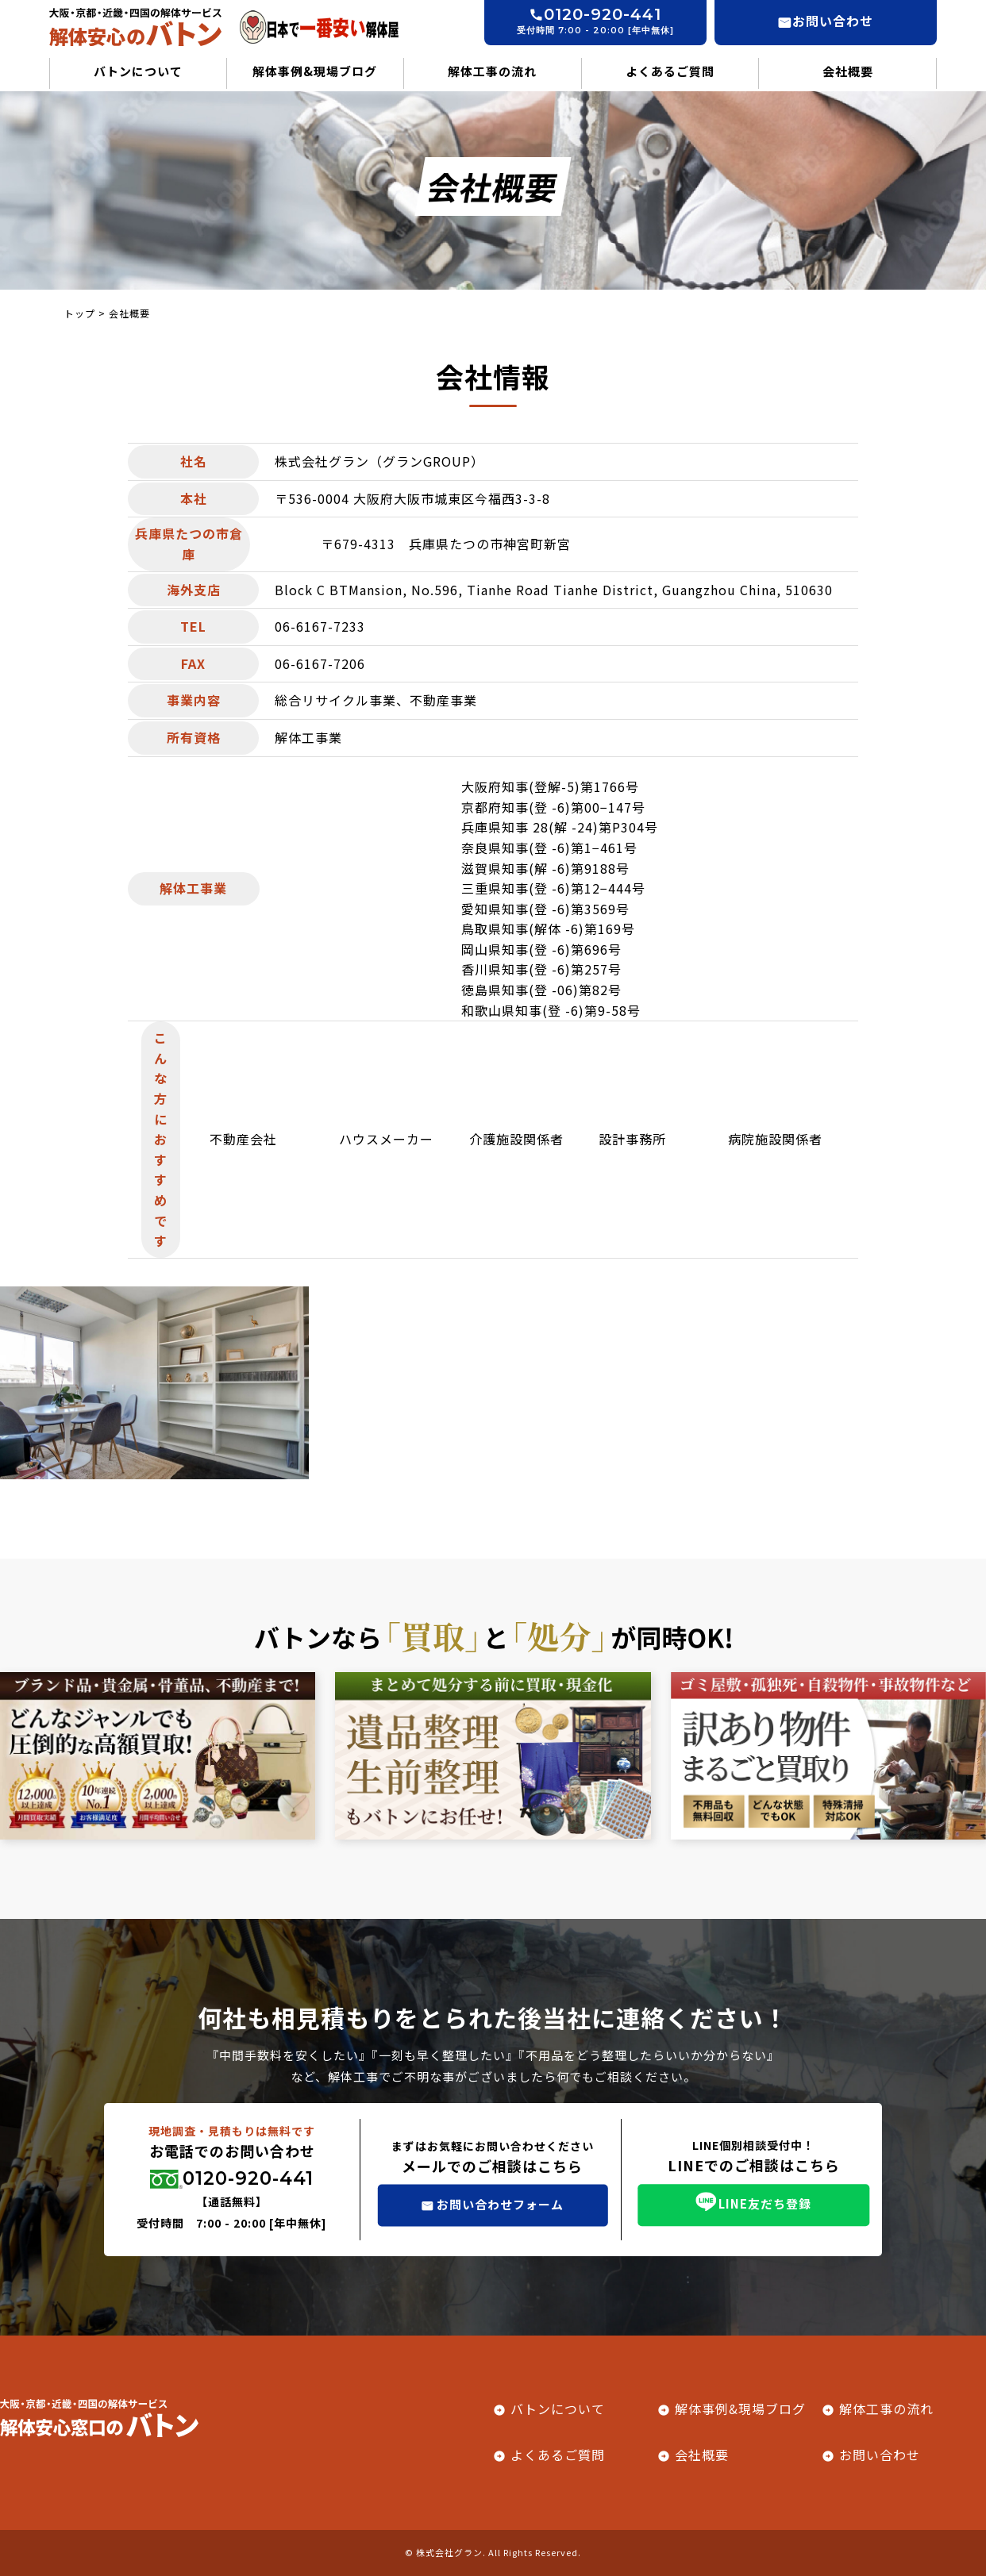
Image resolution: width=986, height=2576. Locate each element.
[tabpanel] (154, 1382)
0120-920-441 (248, 2178)
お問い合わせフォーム (500, 2203)
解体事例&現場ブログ (314, 71)
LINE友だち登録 (764, 2203)
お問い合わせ (879, 2454)
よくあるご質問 (670, 71)
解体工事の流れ (492, 71)
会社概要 (847, 71)
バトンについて (138, 71)
